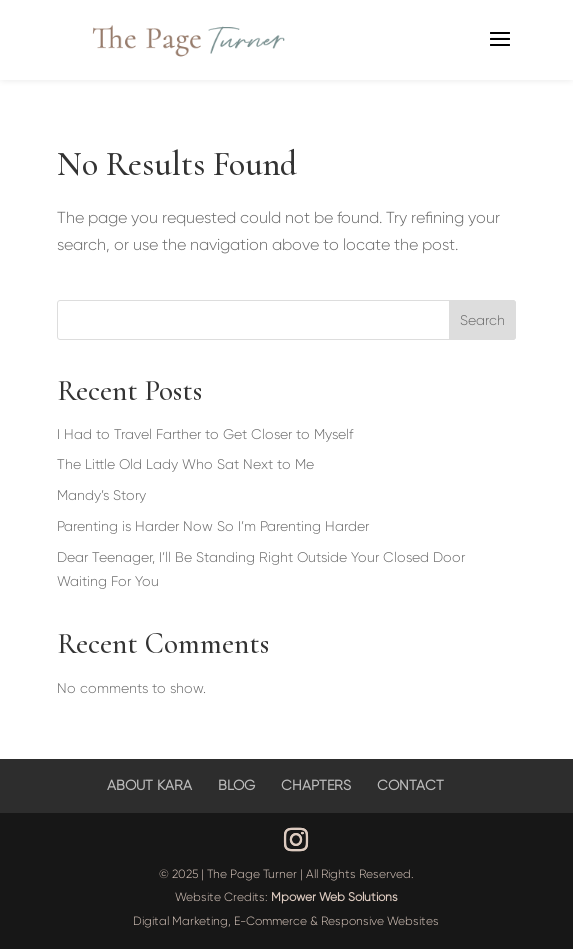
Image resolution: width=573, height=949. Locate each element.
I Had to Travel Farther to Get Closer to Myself (205, 434)
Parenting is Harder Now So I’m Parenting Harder (213, 526)
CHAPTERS (316, 785)
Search (482, 320)
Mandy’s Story (101, 495)
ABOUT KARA (149, 785)
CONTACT (410, 785)
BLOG (236, 785)
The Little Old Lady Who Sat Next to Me (185, 464)
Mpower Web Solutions (334, 897)
